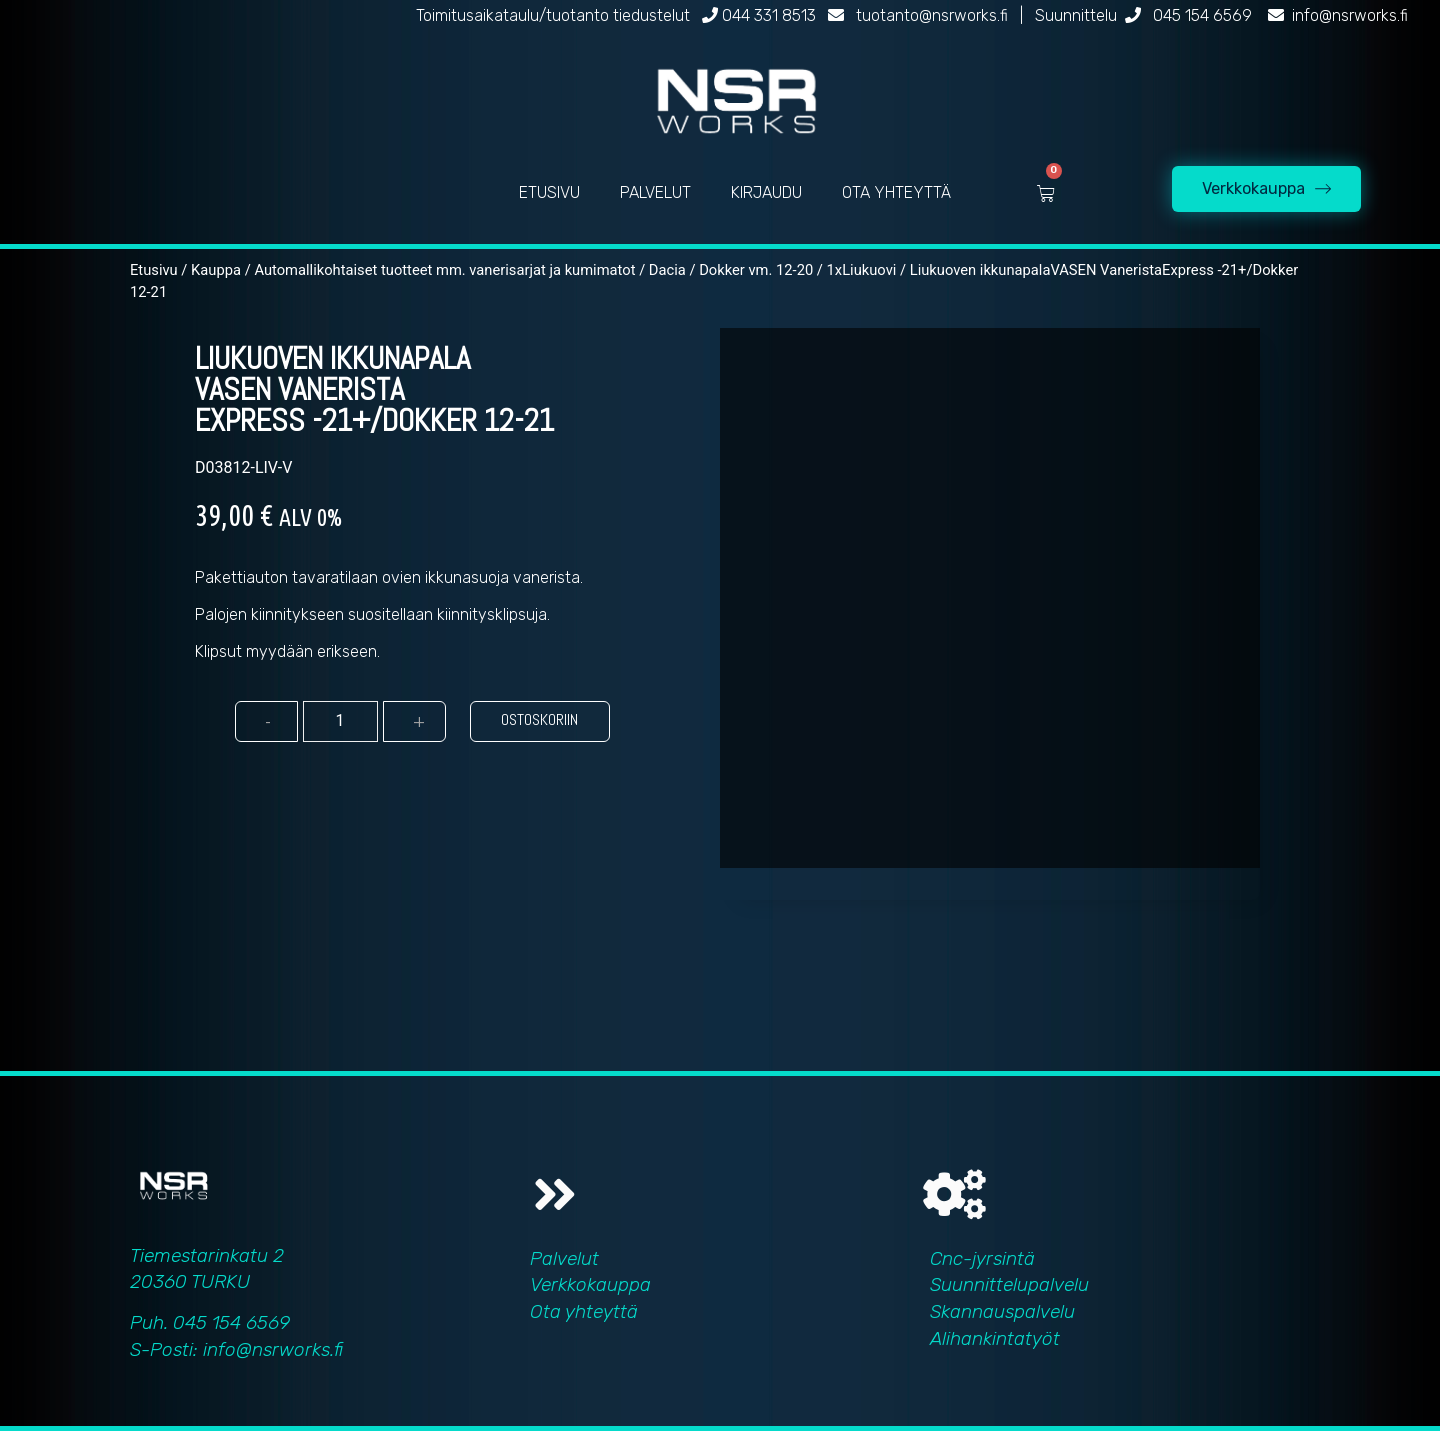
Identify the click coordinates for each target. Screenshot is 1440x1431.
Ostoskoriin (539, 719)
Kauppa (216, 270)
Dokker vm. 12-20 (756, 270)
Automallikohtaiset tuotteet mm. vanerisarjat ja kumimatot (444, 270)
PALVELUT (655, 192)
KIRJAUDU (766, 192)
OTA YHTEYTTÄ (896, 192)
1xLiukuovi (862, 270)
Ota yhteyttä (584, 1311)
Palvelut (564, 1258)
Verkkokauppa (590, 1284)
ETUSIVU (549, 192)
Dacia (667, 270)
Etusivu (154, 270)
